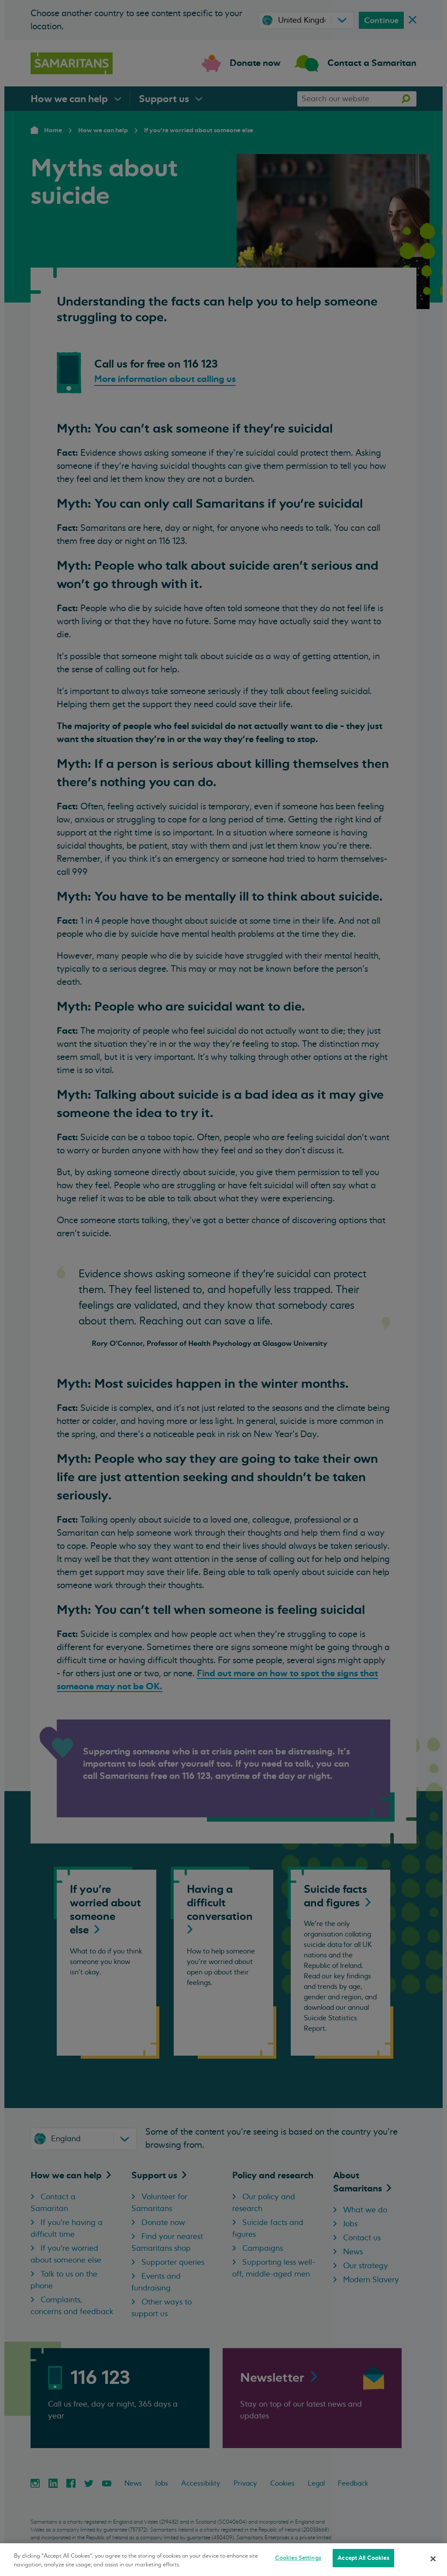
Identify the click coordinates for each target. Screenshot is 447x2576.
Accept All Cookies (363, 2558)
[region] (223, 2559)
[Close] (433, 2558)
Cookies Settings (298, 2558)
